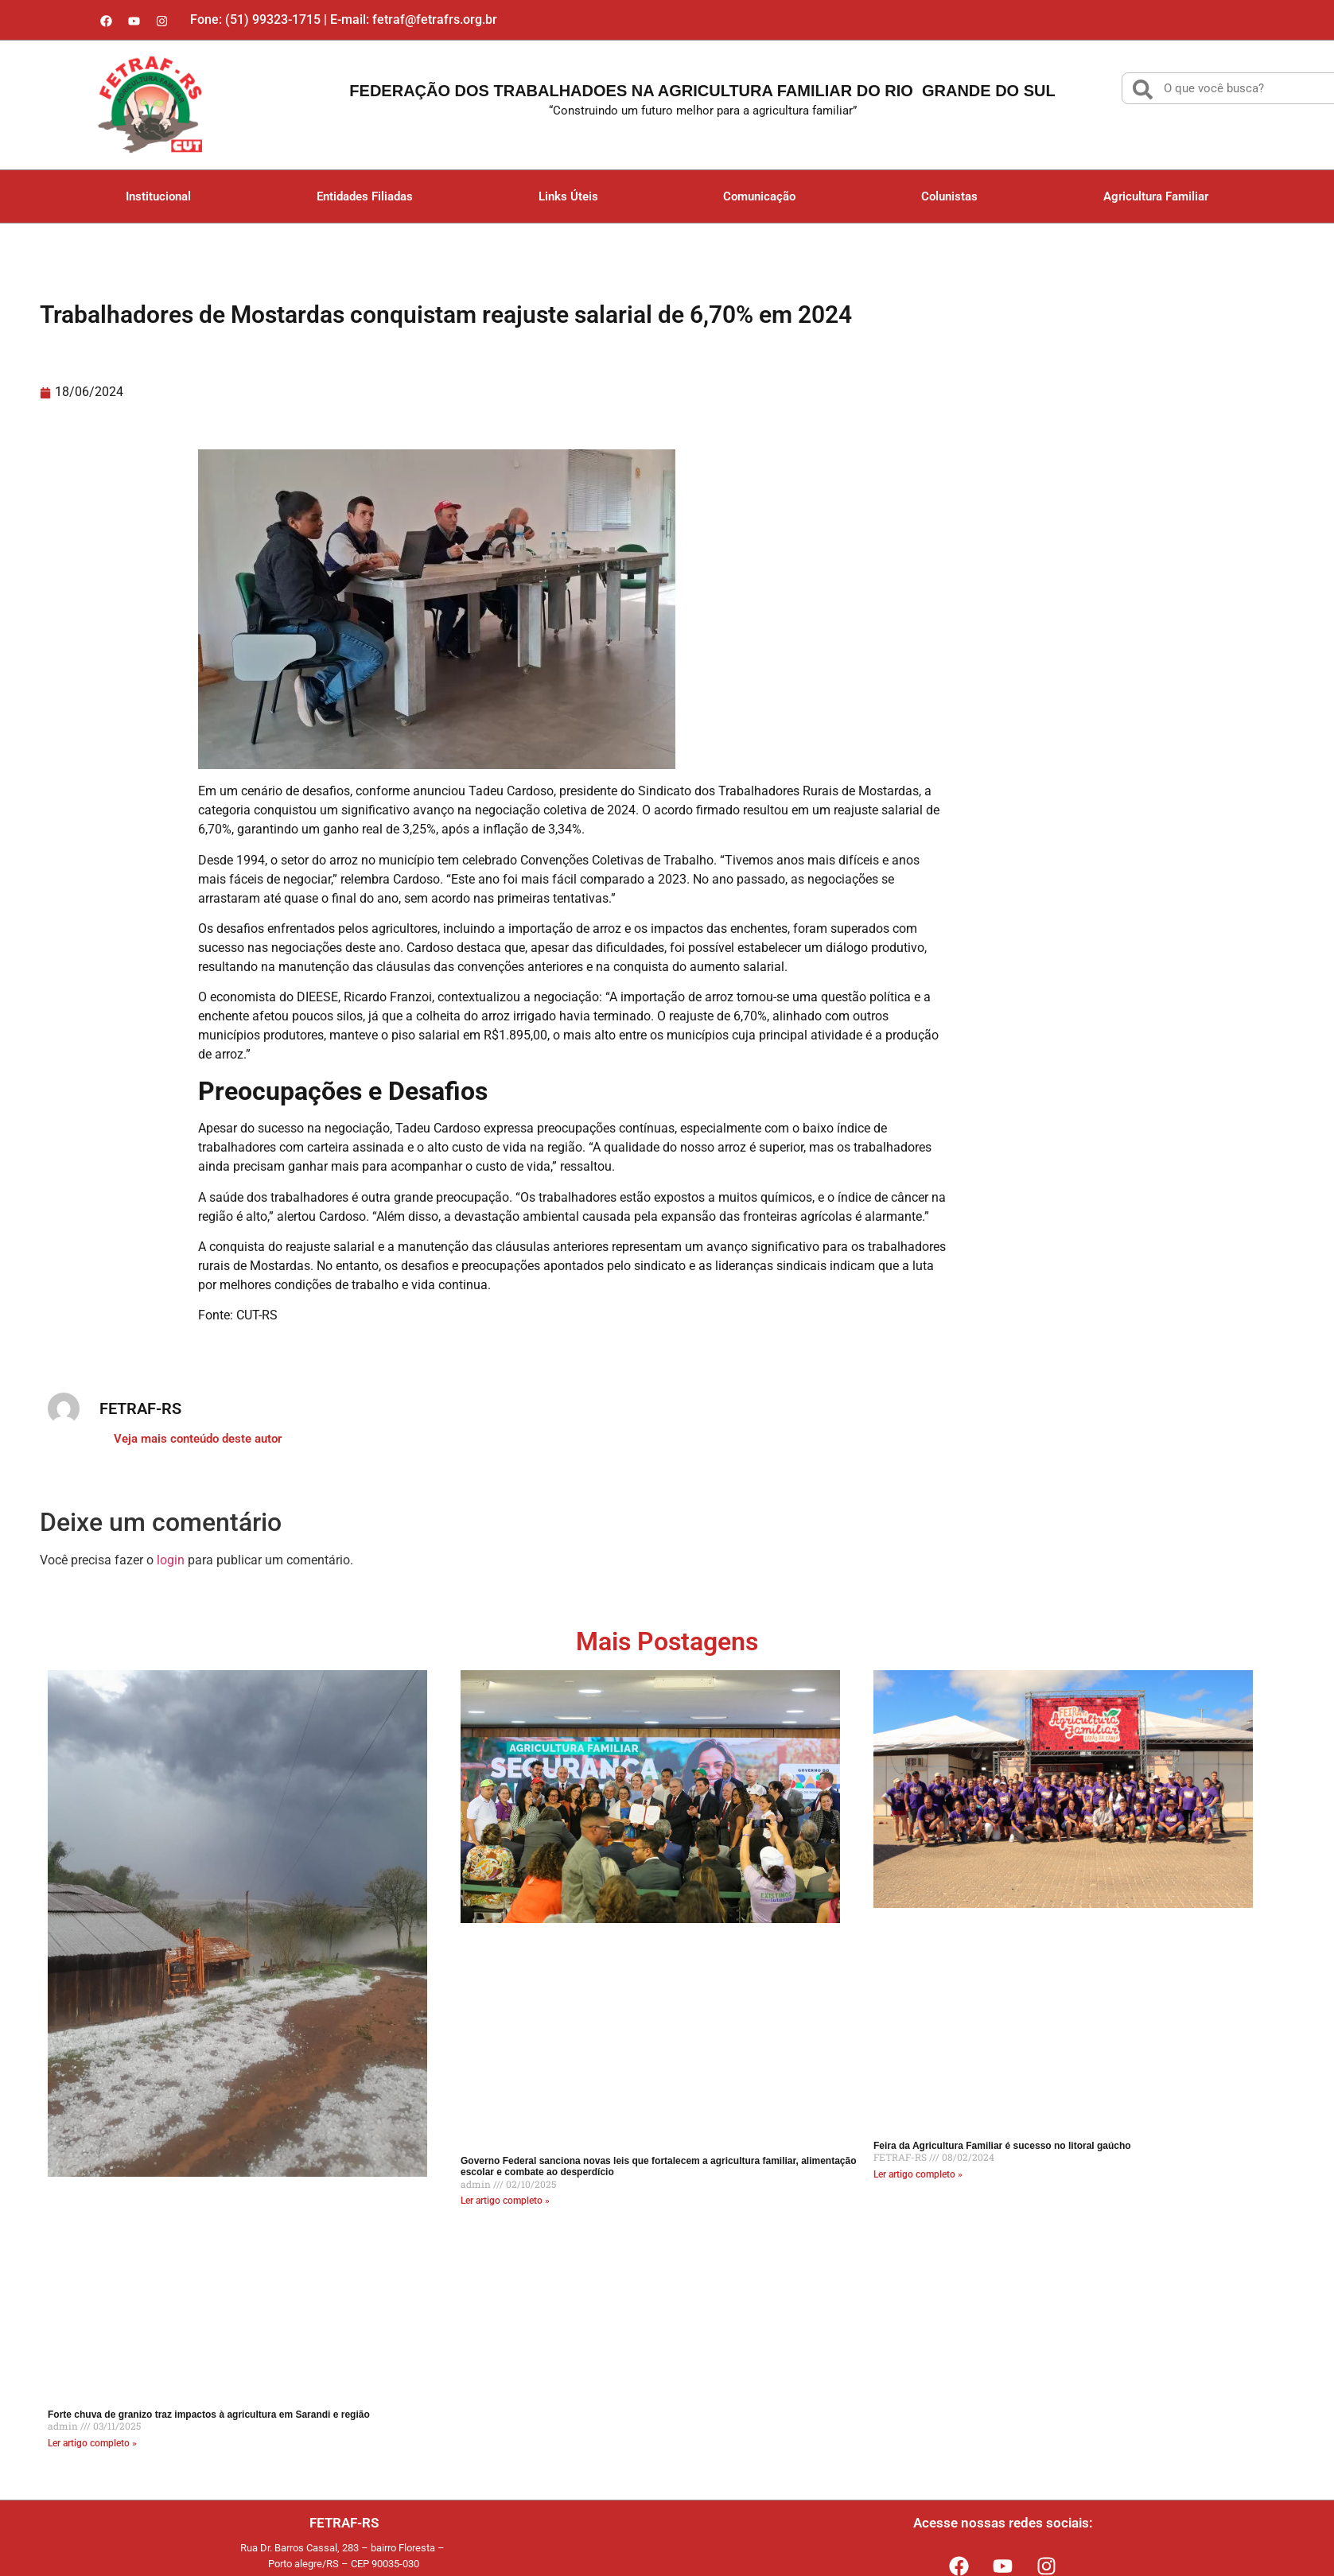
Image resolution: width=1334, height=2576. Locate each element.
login (171, 1560)
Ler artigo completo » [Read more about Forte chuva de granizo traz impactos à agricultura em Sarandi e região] (92, 2443)
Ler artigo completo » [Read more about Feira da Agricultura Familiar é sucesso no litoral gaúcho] (918, 2174)
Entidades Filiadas (365, 196)
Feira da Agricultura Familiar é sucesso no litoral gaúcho (1002, 2145)
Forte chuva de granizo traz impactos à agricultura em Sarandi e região (209, 2414)
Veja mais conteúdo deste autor (198, 1439)
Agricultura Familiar (1155, 196)
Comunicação (759, 196)
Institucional (158, 196)
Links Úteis (568, 196)
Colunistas (949, 196)
